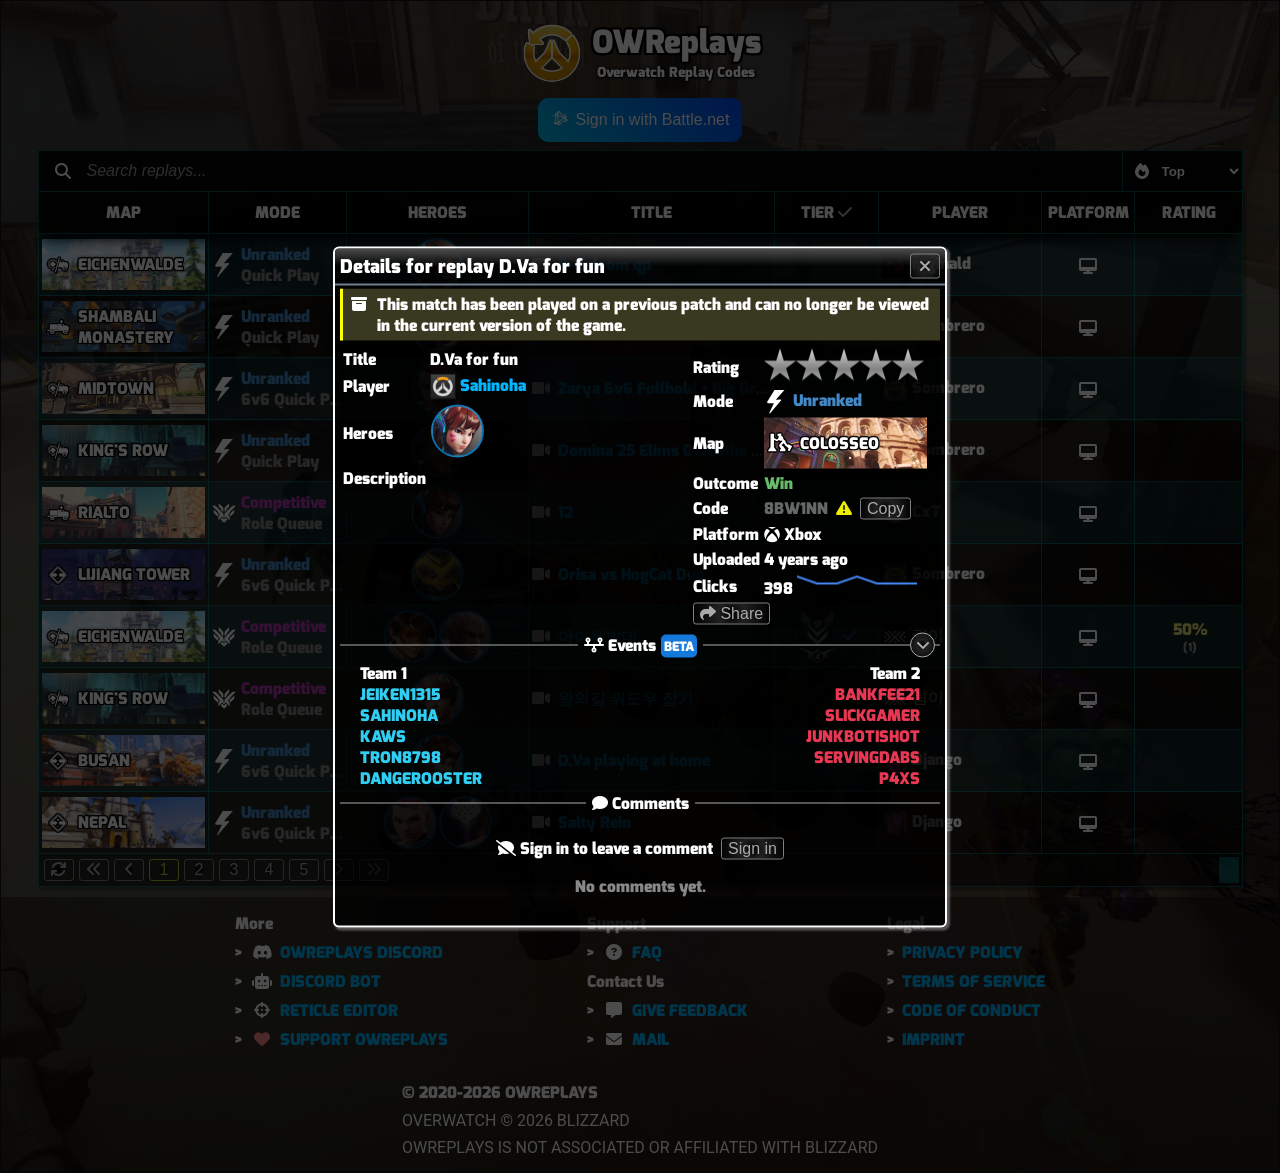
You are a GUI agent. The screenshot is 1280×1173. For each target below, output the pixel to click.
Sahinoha (493, 384)
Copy (885, 507)
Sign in (752, 847)
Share (731, 612)
